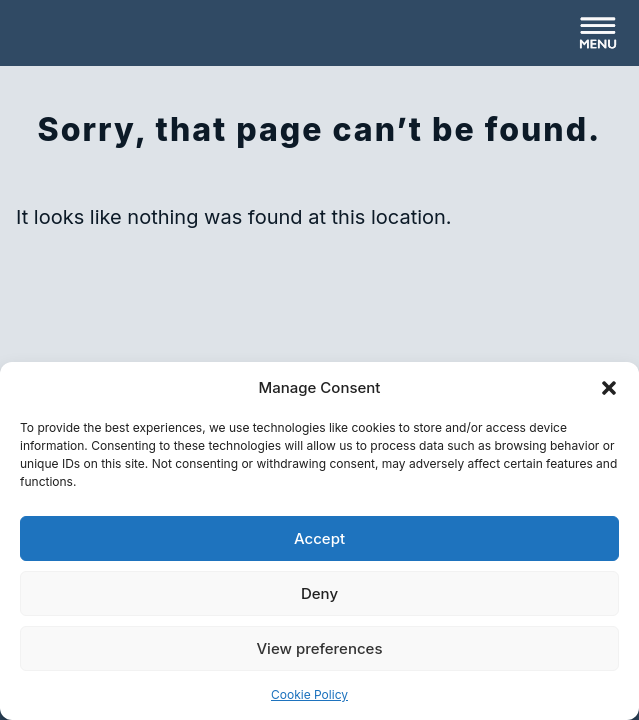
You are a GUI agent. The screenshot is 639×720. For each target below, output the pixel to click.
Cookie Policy (309, 694)
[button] (609, 388)
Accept (319, 538)
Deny (319, 593)
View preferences (319, 648)
